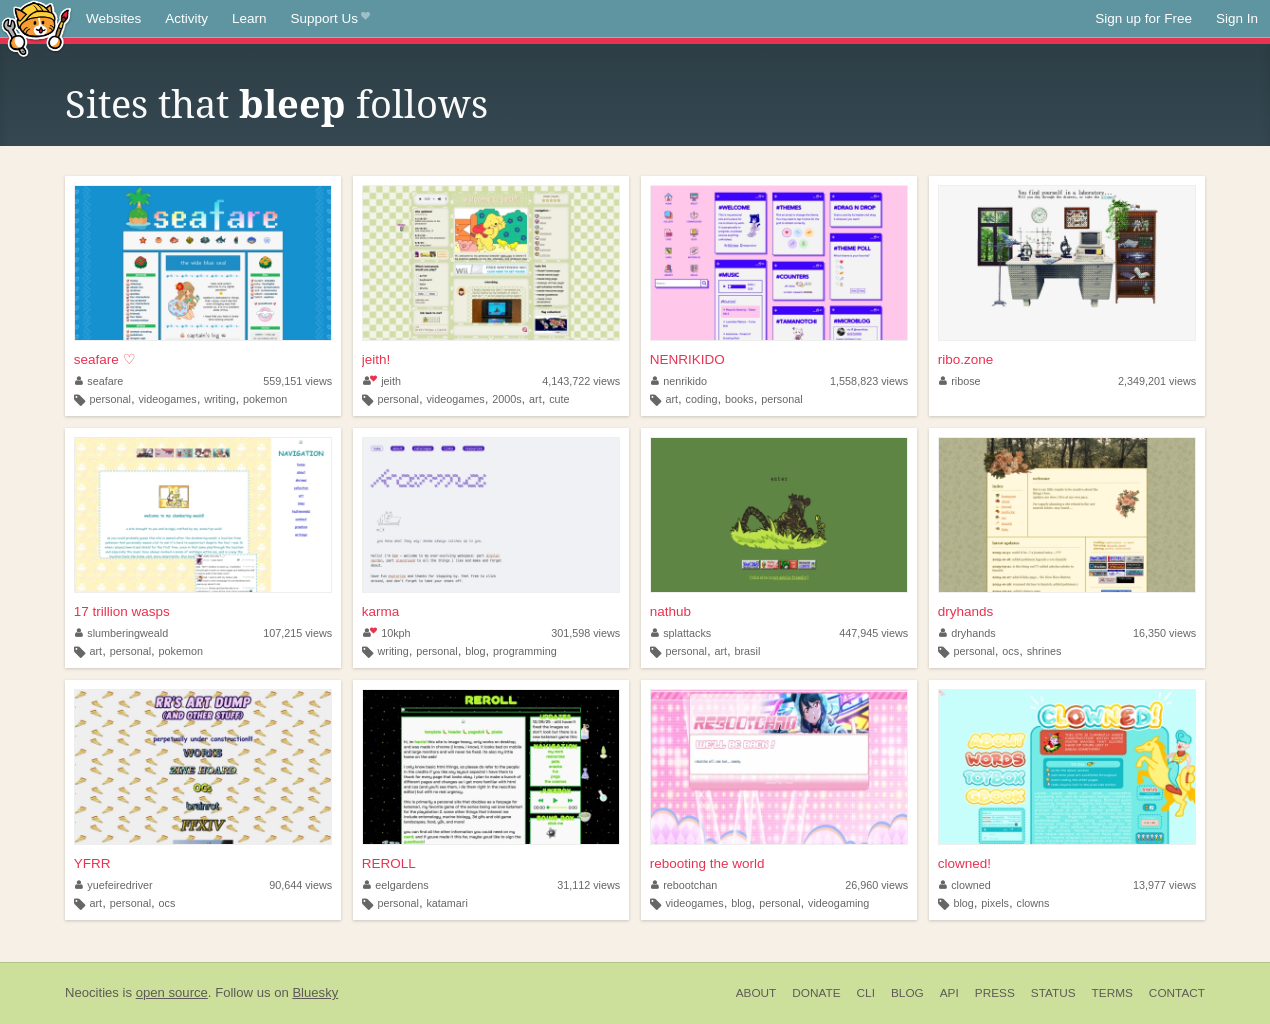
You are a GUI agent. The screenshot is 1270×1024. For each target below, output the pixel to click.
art (535, 399)
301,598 (585, 633)
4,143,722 (581, 381)
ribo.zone (966, 359)
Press (995, 993)
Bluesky (315, 992)
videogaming (838, 903)
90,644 (300, 885)
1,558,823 (869, 381)
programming (525, 651)
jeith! (376, 359)
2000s (506, 399)
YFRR (92, 863)
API (949, 993)
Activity (186, 18)
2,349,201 (1157, 381)
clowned (965, 885)
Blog (907, 993)
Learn (249, 18)
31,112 (588, 885)
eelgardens (396, 885)
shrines (1044, 651)
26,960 (876, 885)
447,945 (873, 633)
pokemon (265, 399)
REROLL (389, 863)
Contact (1177, 993)
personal (110, 399)
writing (219, 399)
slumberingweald (122, 633)
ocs (1010, 651)
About (756, 993)
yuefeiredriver (114, 885)
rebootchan (684, 885)
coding (702, 399)
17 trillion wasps (122, 611)
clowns (1032, 903)
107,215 (297, 633)
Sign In (1237, 18)
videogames (167, 399)
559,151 (297, 381)
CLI (866, 993)
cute (559, 399)
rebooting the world (707, 863)
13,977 (1164, 885)
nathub (670, 611)
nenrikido (679, 381)
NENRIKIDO (687, 359)
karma (381, 611)
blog (475, 651)
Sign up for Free (1143, 18)
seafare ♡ (105, 359)
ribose (960, 381)
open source (172, 992)
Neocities (92, 992)
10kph (387, 633)
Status (1053, 993)
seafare (99, 381)
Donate (816, 993)
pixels (995, 903)
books (739, 399)
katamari (446, 903)
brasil (748, 651)
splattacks (681, 633)
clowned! (964, 863)
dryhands (966, 611)
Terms (1112, 993)
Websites (113, 18)
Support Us (330, 19)
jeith (382, 381)
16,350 (1164, 633)
